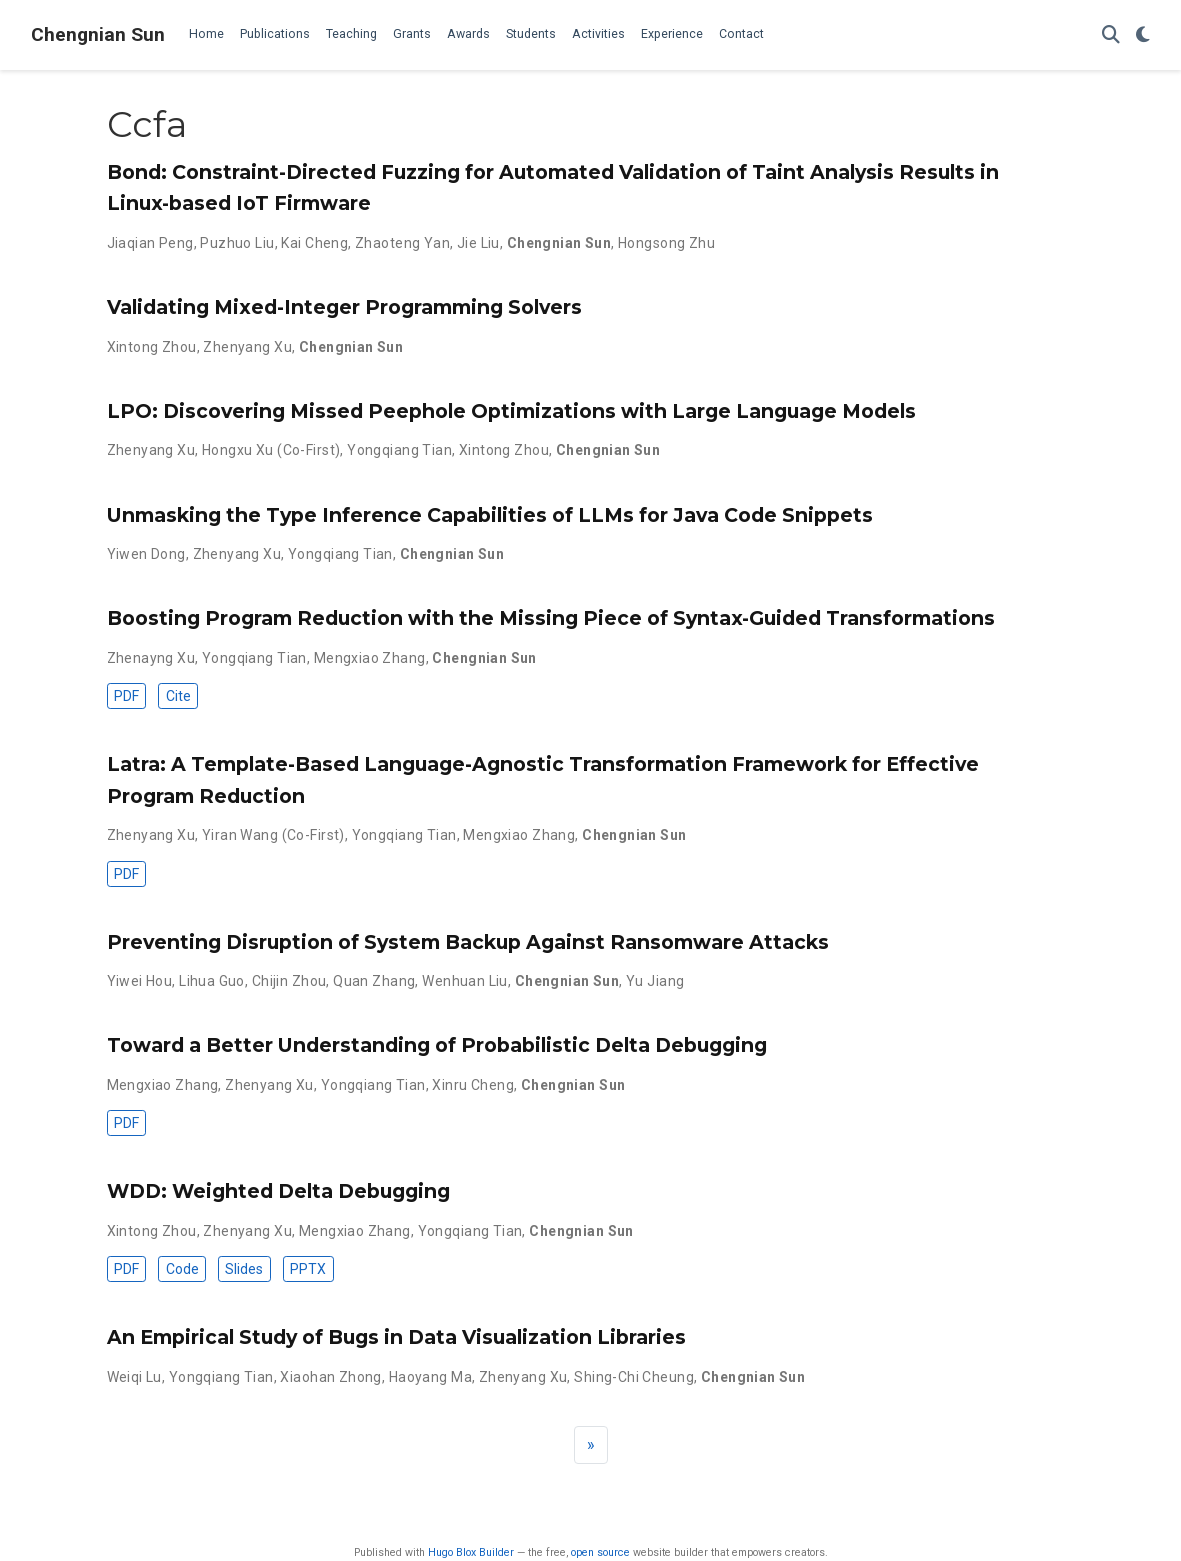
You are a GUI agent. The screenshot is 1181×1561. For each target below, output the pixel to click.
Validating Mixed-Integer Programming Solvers (344, 307)
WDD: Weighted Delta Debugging (278, 1191)
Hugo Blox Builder (471, 1552)
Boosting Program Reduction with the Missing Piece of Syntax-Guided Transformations (551, 618)
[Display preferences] (1143, 35)
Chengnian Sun (98, 34)
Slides (244, 1269)
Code (182, 1269)
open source (600, 1552)
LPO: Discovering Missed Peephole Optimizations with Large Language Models (511, 411)
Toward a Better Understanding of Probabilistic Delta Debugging (437, 1045)
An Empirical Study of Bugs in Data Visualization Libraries (396, 1337)
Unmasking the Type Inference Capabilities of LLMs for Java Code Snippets (490, 515)
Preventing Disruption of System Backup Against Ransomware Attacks (468, 942)
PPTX (308, 1269)
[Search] (1111, 35)
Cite (178, 696)
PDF (126, 696)
